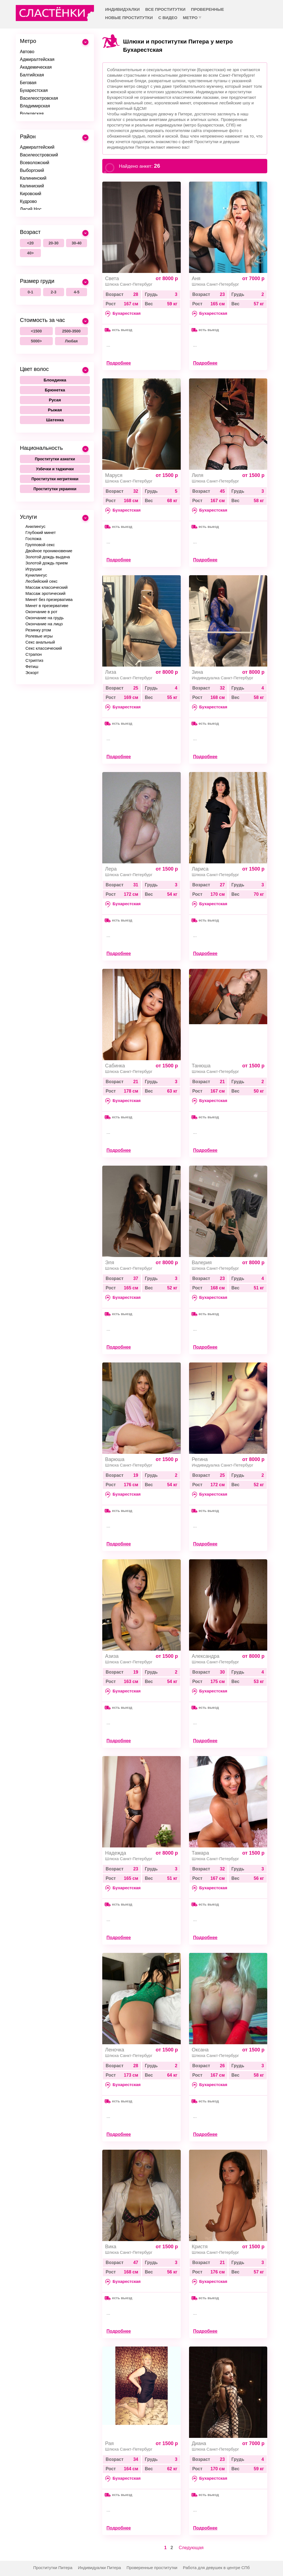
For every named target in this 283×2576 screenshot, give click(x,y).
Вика (110, 2246)
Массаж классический (46, 587)
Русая (55, 400)
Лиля (197, 475)
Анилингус (35, 526)
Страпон (33, 654)
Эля (109, 1262)
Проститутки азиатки (55, 459)
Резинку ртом (38, 630)
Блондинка (55, 380)
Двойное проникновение (48, 550)
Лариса (200, 869)
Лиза (110, 672)
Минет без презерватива (49, 599)
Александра (205, 1656)
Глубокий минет (40, 532)
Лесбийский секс (41, 581)
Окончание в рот (41, 611)
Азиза (112, 1656)
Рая (109, 2443)
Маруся (113, 475)
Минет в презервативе (46, 605)
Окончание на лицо (44, 623)
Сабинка (115, 1065)
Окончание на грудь (44, 617)
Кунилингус (36, 575)
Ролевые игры (39, 636)
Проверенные (207, 9)
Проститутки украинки (55, 489)
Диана (199, 2443)
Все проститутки (165, 9)
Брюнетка (55, 390)
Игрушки (33, 569)
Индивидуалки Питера (99, 2567)
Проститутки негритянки (55, 479)
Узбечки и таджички (55, 469)
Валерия (202, 1262)
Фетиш (31, 666)
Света (112, 278)
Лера (111, 869)
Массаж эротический (45, 593)
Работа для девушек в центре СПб (216, 2567)
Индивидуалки (122, 9)
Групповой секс (40, 544)
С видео (167, 17)
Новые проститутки (129, 17)
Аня (196, 278)
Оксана (200, 2050)
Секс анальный (40, 642)
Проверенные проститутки (152, 2567)
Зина (197, 672)
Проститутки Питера (52, 2567)
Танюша (201, 1065)
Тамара (200, 1853)
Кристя (200, 2246)
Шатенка (55, 419)
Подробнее (118, 363)
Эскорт (32, 672)
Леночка (114, 2050)
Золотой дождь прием (46, 563)
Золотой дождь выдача (47, 556)
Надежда (115, 1853)
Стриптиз (34, 660)
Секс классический (43, 648)
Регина (200, 1459)
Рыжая (55, 409)
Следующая (191, 2547)
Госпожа (33, 538)
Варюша (114, 1459)
